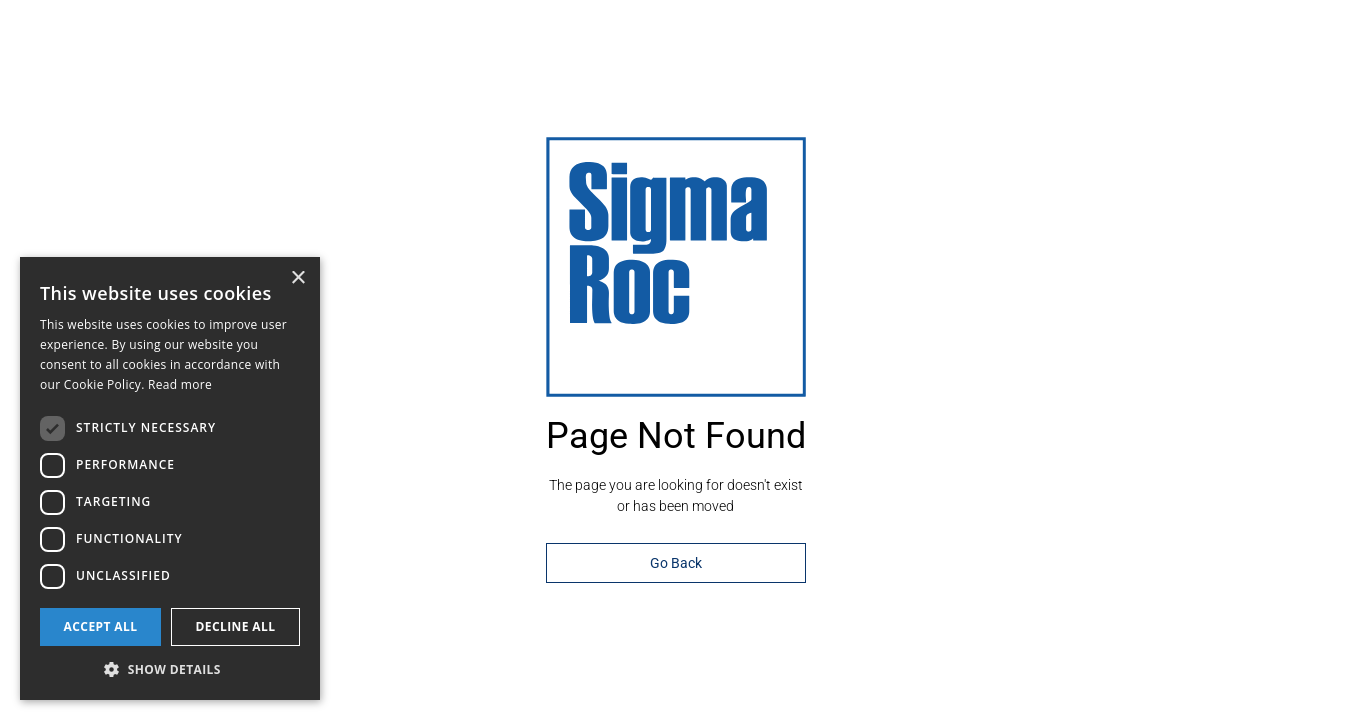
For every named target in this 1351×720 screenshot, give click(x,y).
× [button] (297, 278)
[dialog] (170, 478)
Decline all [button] (236, 626)
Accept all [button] (101, 626)
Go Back (676, 563)
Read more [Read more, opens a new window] (180, 384)
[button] (170, 669)
